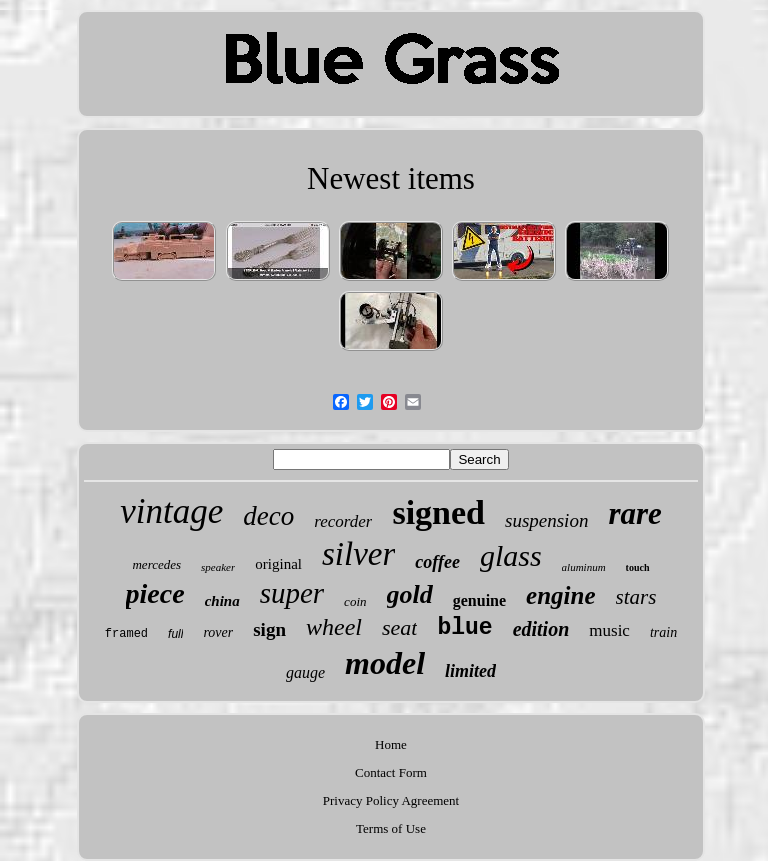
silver (358, 554)
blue (464, 628)
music (609, 630)
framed (126, 634)
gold (410, 594)
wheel (334, 627)
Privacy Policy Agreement (391, 800)
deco (268, 516)
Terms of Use (391, 828)
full (175, 634)
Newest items (391, 178)
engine (560, 595)
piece (155, 593)
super (292, 593)
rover (218, 632)
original (278, 564)
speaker (218, 567)
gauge (305, 672)
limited (470, 671)
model (385, 663)
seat (399, 627)
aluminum (584, 567)
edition (541, 629)
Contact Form (391, 772)
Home (391, 744)
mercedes (156, 564)
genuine (479, 600)
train (663, 632)
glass (511, 555)
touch (638, 567)
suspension (546, 520)
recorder (343, 521)
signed (438, 512)
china (222, 601)
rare (634, 513)
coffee (437, 562)
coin (355, 601)
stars (636, 597)
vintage (171, 511)
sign (269, 629)
